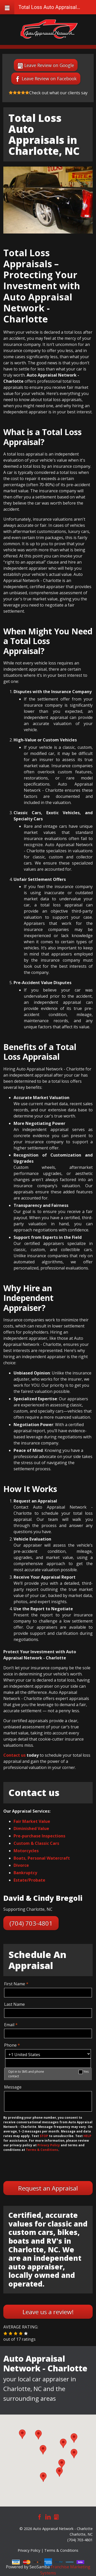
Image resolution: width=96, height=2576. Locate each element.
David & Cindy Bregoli (42, 1898)
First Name (14, 1984)
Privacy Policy (48, 2145)
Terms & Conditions (42, 2150)
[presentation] (36, 2166)
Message (13, 2087)
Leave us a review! (48, 2311)
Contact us (14, 1755)
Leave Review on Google (49, 65)
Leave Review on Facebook (49, 78)
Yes (86, 2071)
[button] (5, 2334)
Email (9, 2024)
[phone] (48, 2063)
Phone (10, 2045)
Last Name (14, 2004)
